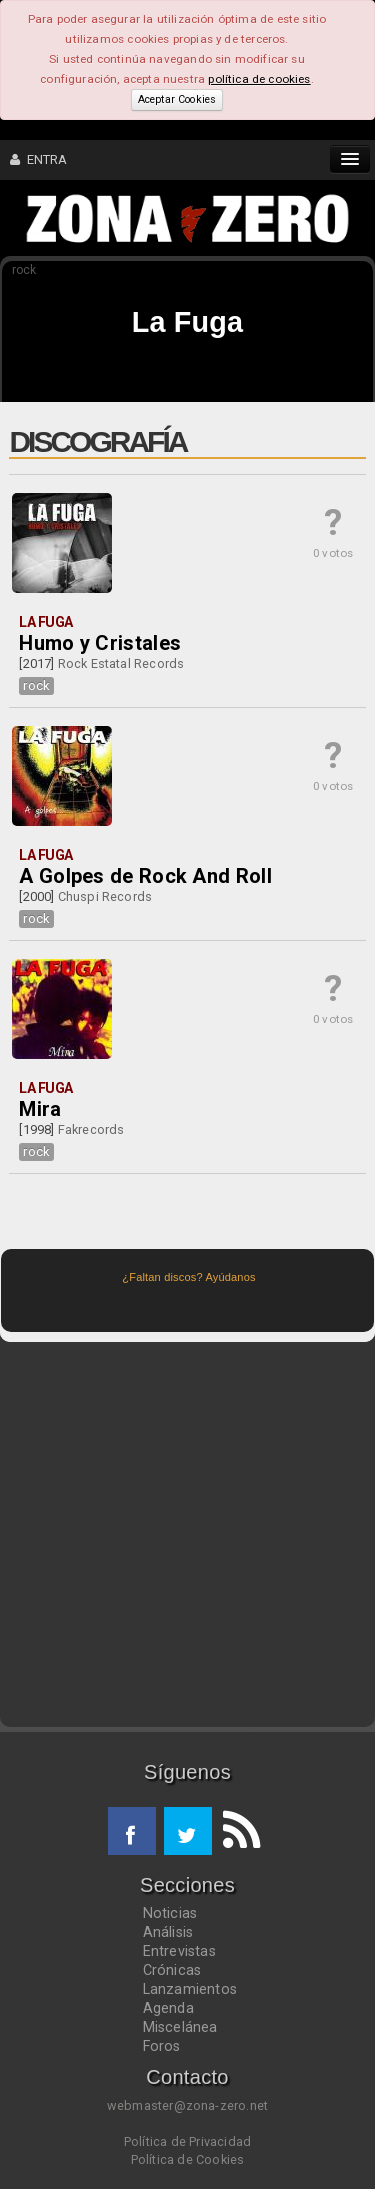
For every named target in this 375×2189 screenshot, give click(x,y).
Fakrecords (91, 1129)
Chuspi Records (105, 896)
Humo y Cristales (100, 643)
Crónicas (172, 1970)
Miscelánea (180, 2027)
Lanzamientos (190, 1989)
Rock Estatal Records (121, 663)
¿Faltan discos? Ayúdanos (188, 1277)
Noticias (170, 1913)
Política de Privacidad (187, 2141)
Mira (40, 1109)
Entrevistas (179, 1951)
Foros (162, 2046)
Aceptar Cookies (177, 99)
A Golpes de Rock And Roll (145, 876)
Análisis (168, 1932)
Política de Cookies (188, 2159)
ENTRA (39, 159)
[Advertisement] (187, 1534)
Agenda (168, 2008)
